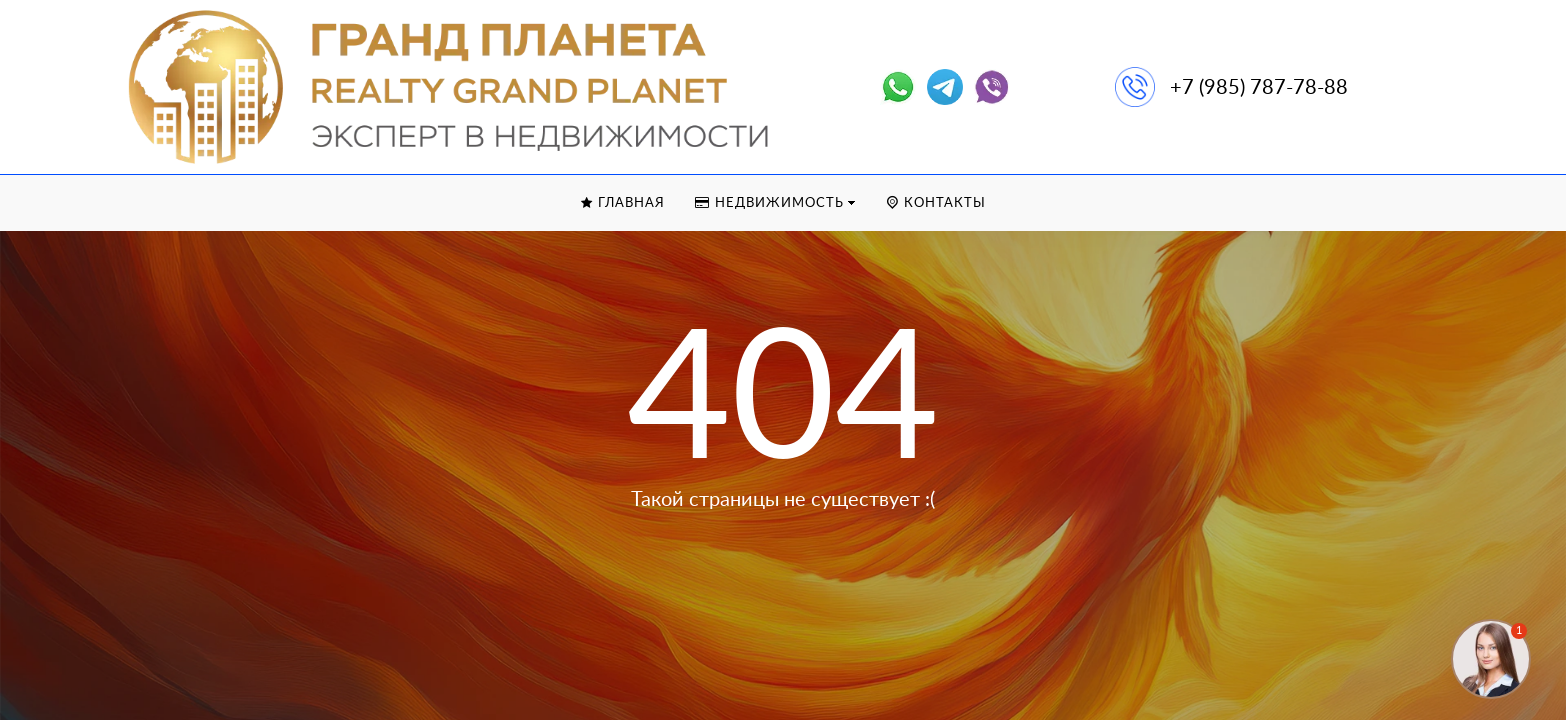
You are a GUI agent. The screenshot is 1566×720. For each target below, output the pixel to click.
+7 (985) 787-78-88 (1259, 88)
